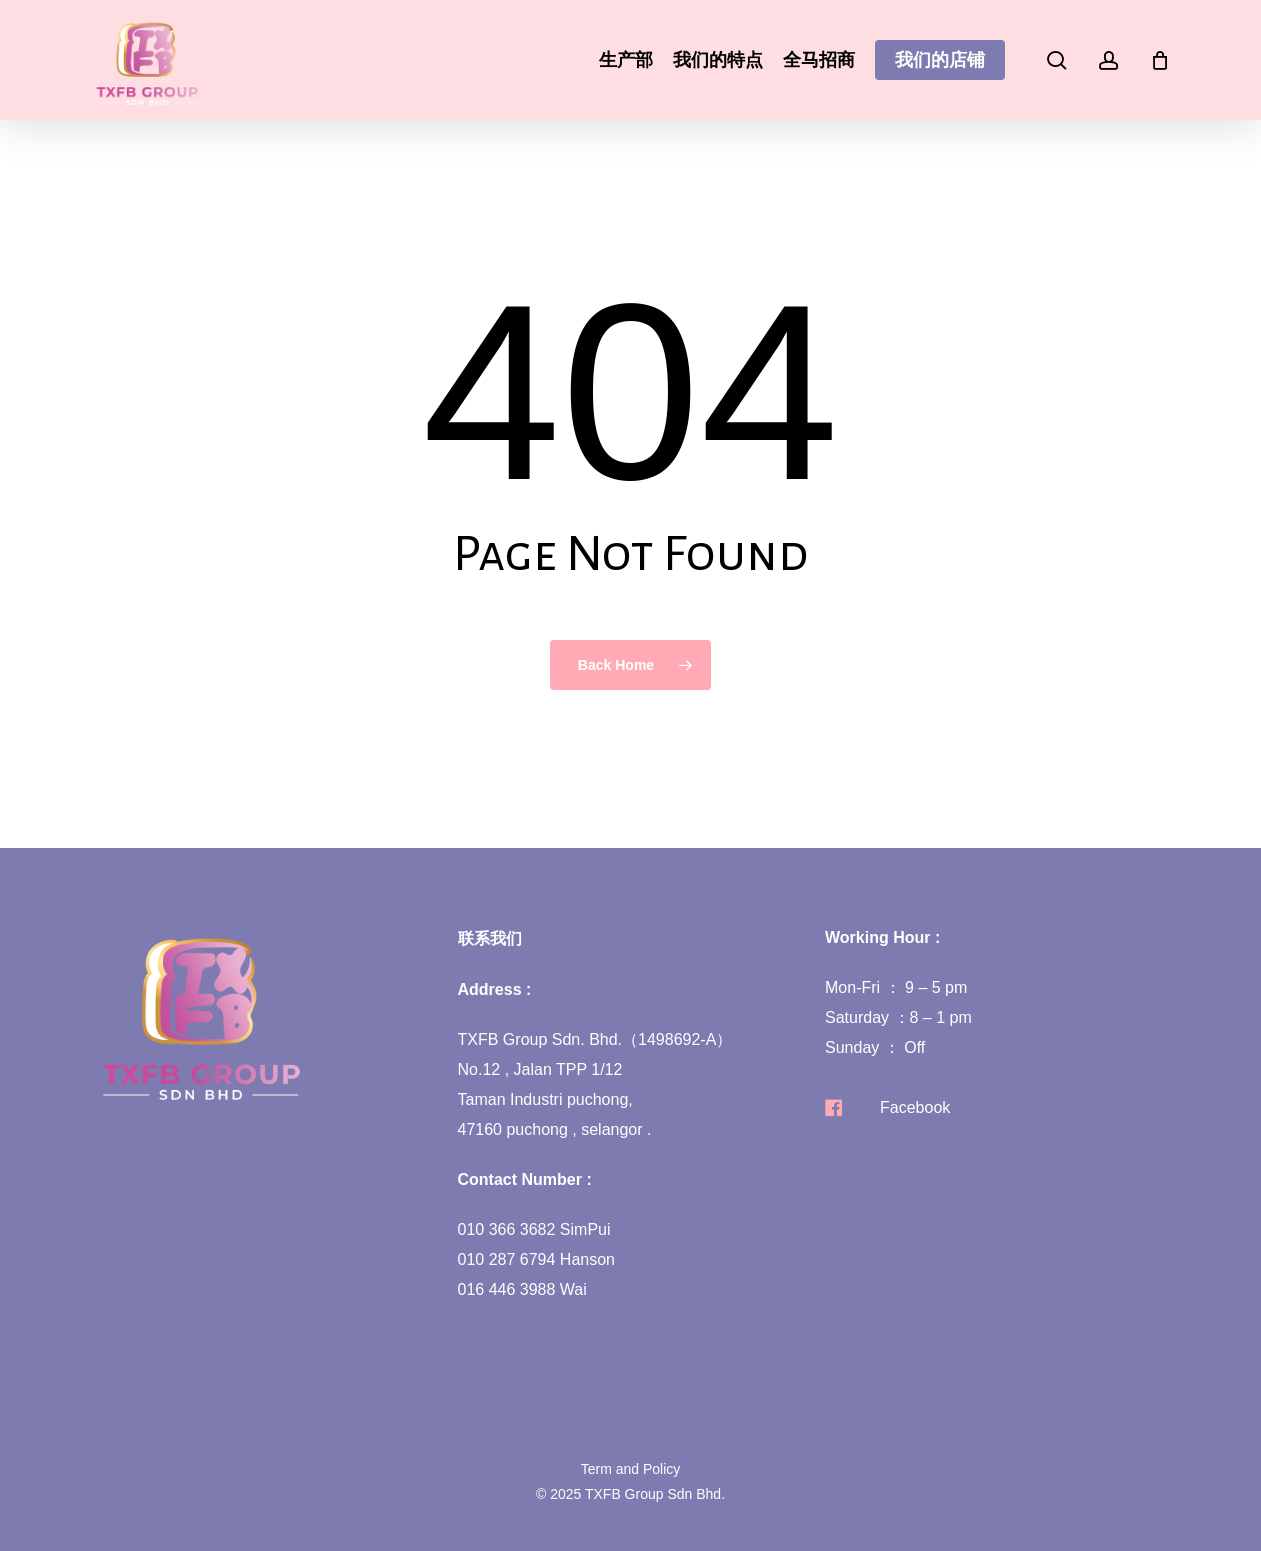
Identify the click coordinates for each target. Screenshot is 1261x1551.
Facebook (915, 1107)
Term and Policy (631, 1469)
